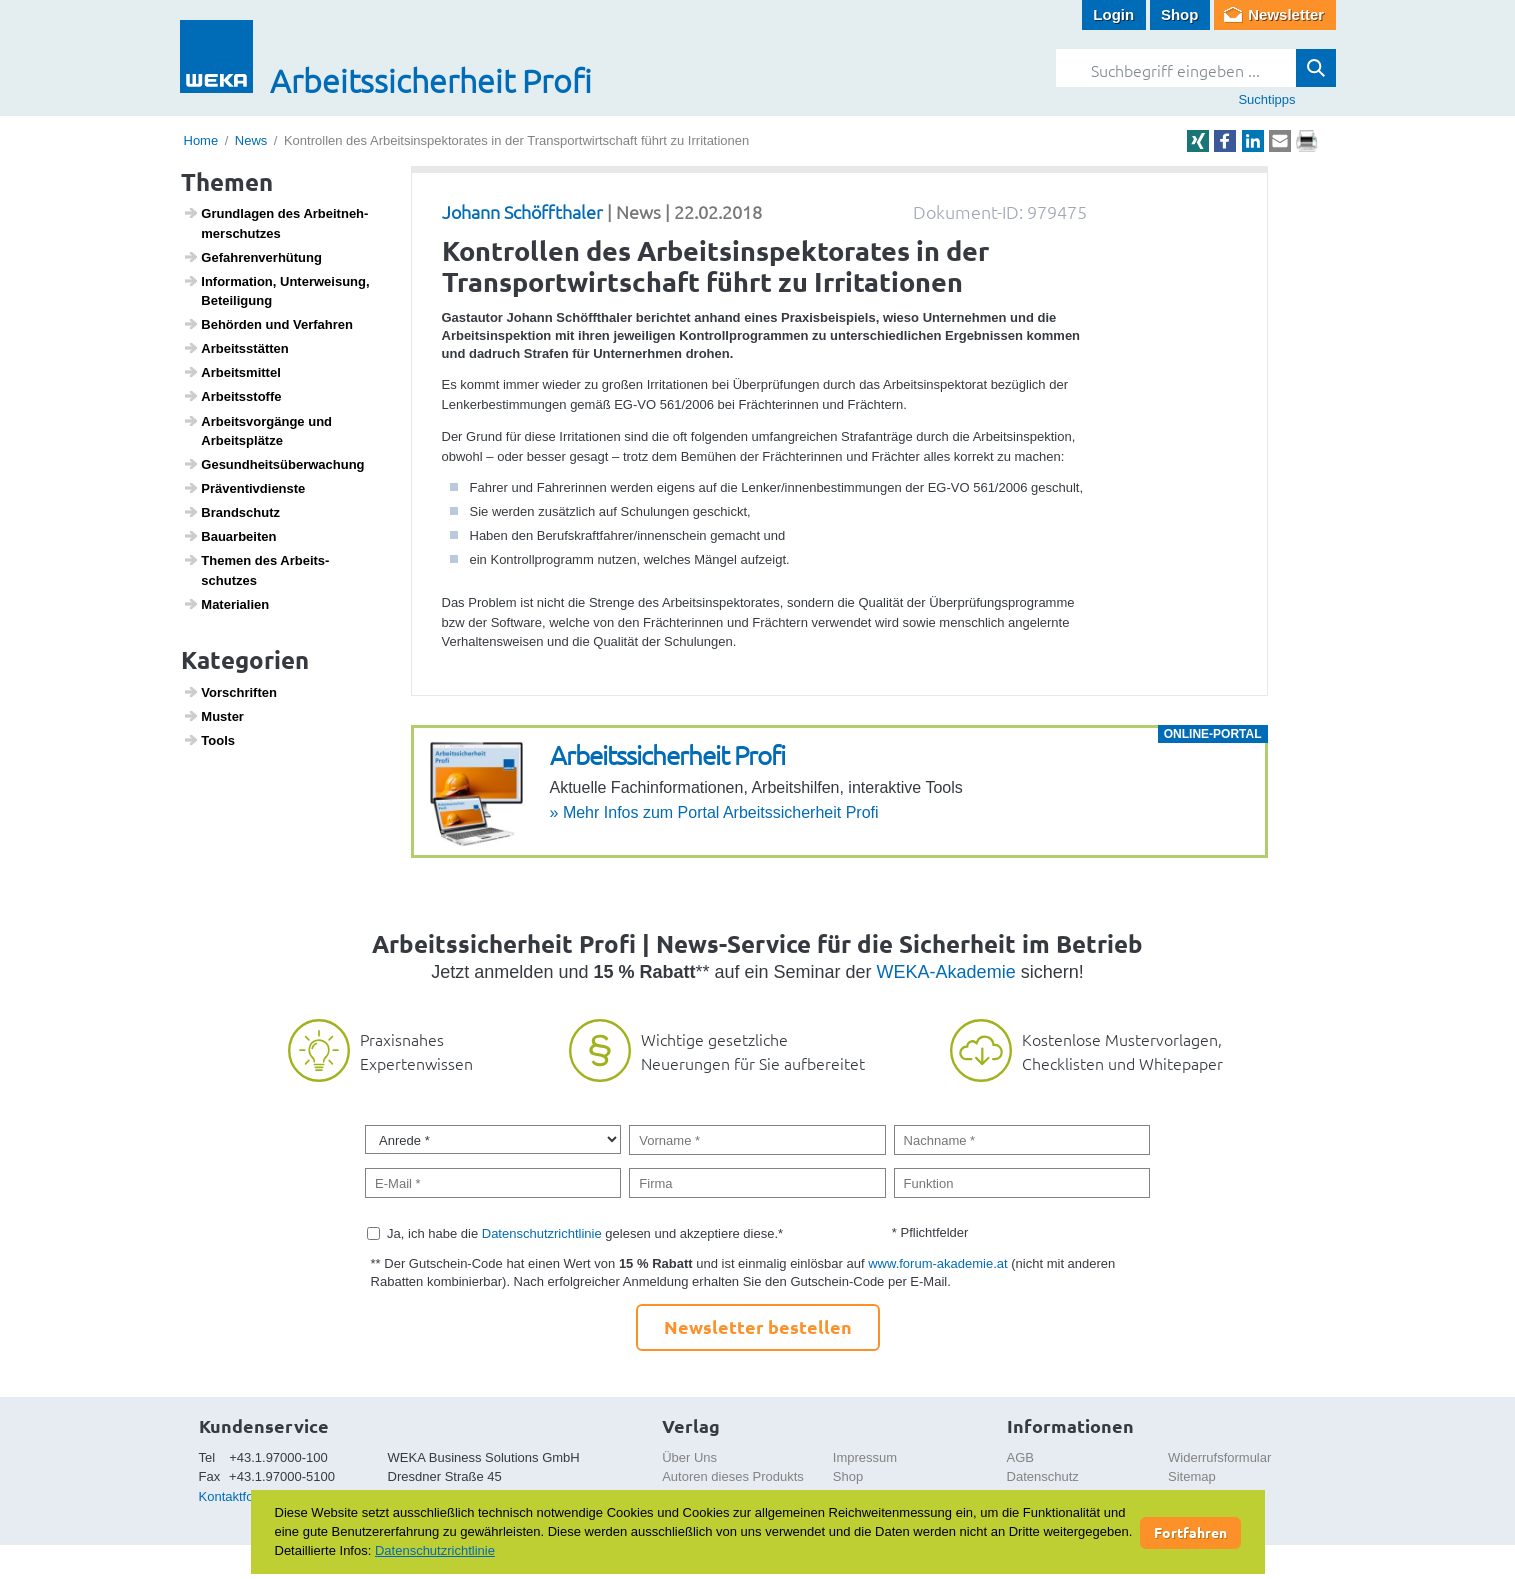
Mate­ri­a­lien (226, 604)
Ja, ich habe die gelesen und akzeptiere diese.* (585, 1233)
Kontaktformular (245, 1496)
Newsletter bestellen (758, 1326)
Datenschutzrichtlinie (542, 1233)
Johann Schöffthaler (522, 211)
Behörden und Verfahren (268, 324)
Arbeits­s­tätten (236, 348)
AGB (1020, 1457)
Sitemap (1192, 1476)
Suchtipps (1266, 99)
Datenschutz (1043, 1476)
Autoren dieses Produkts (733, 1476)
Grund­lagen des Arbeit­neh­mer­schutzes (275, 223)
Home (201, 140)
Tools (209, 740)
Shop (1180, 14)
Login (1113, 14)
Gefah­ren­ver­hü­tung (252, 257)
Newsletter (1286, 14)
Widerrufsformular (1219, 1457)
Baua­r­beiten (229, 536)
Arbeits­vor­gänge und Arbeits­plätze (257, 431)
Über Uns (689, 1457)
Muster (213, 716)
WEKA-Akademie (946, 972)
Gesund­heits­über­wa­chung (273, 464)
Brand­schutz (231, 512)
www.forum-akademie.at (937, 1263)
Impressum (865, 1457)
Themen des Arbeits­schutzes (256, 570)
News (251, 140)
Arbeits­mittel (232, 372)
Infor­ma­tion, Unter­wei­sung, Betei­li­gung (276, 291)
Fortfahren (1190, 1532)
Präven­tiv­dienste (244, 488)
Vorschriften (230, 692)
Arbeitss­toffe (232, 396)
